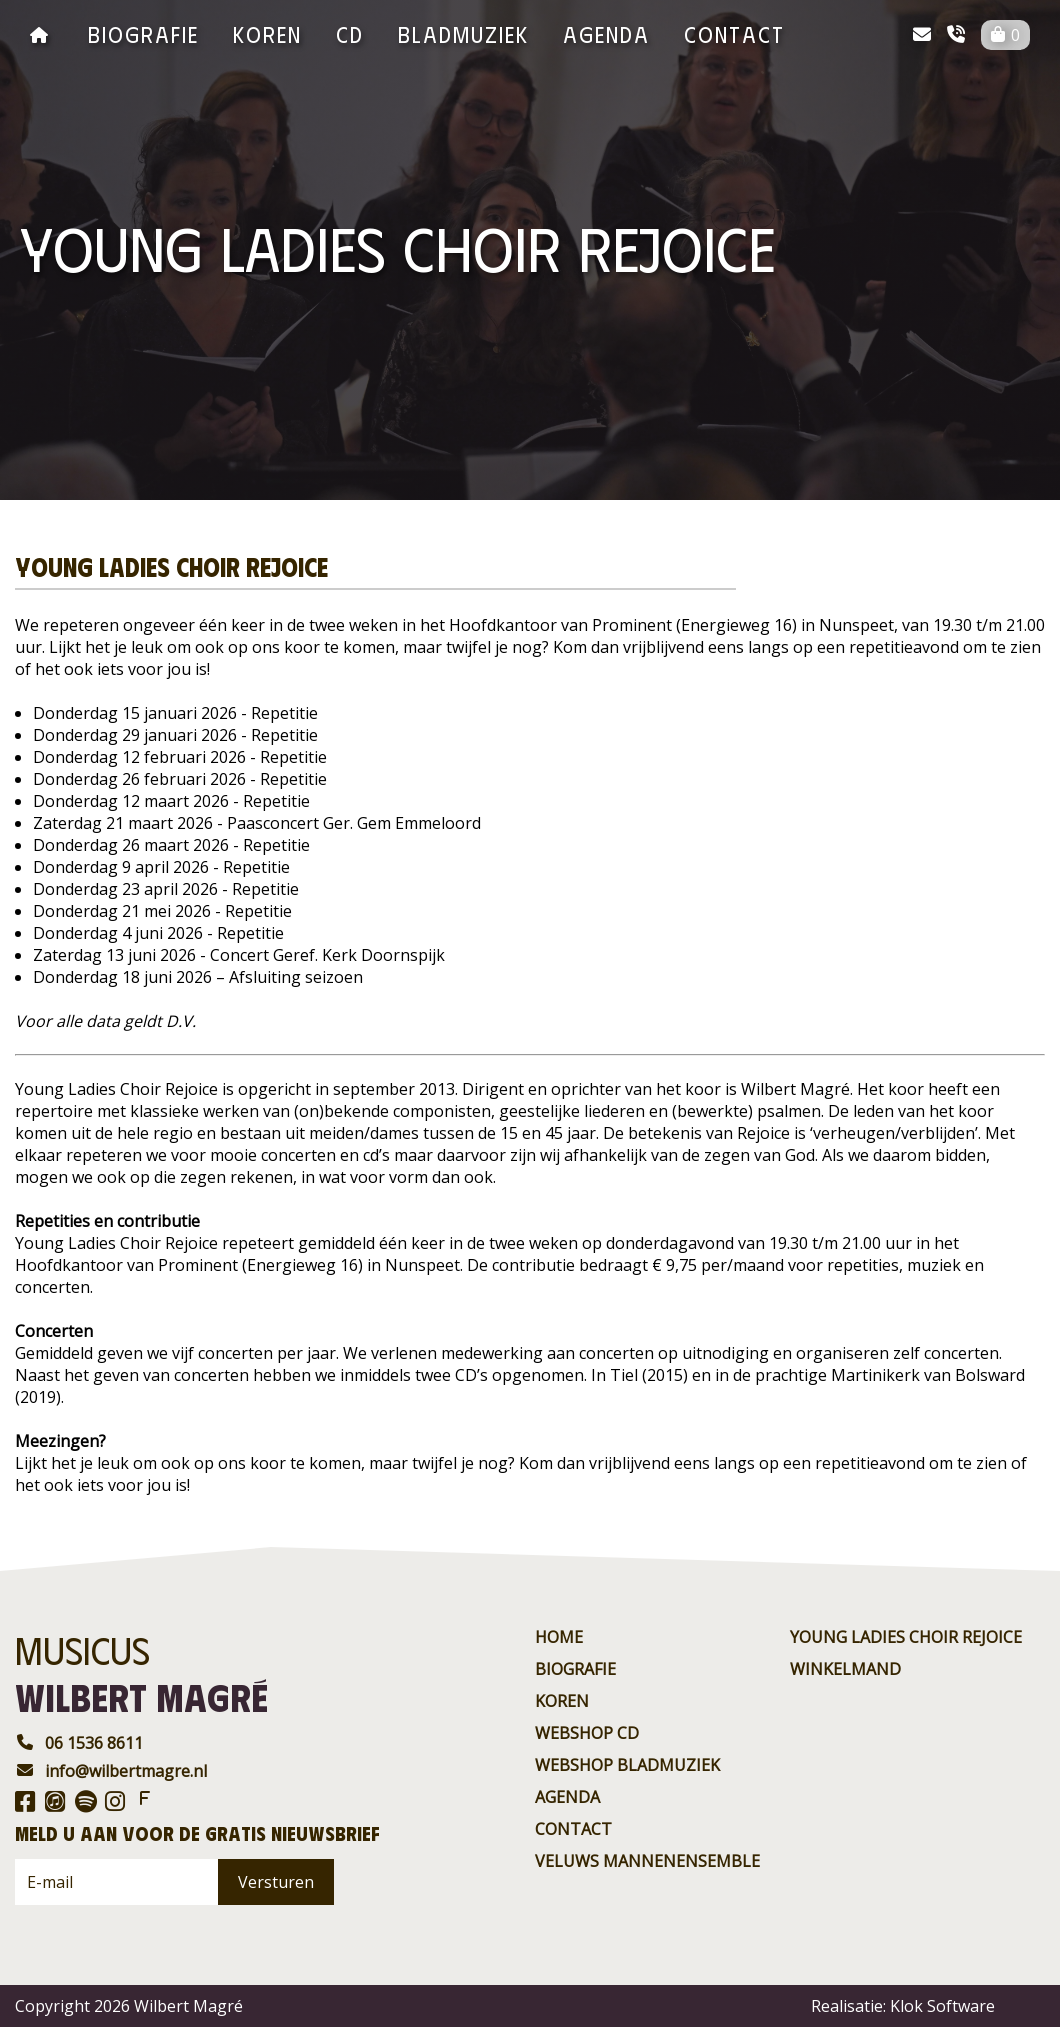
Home (559, 1637)
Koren (267, 33)
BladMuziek (463, 33)
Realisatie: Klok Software (903, 2006)
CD (350, 33)
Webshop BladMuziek (627, 1765)
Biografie (143, 33)
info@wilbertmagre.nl (111, 1771)
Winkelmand (845, 1669)
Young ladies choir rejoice (906, 1637)
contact (734, 33)
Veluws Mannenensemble (647, 1861)
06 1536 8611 (79, 1743)
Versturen (276, 1882)
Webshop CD (587, 1733)
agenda (606, 33)
